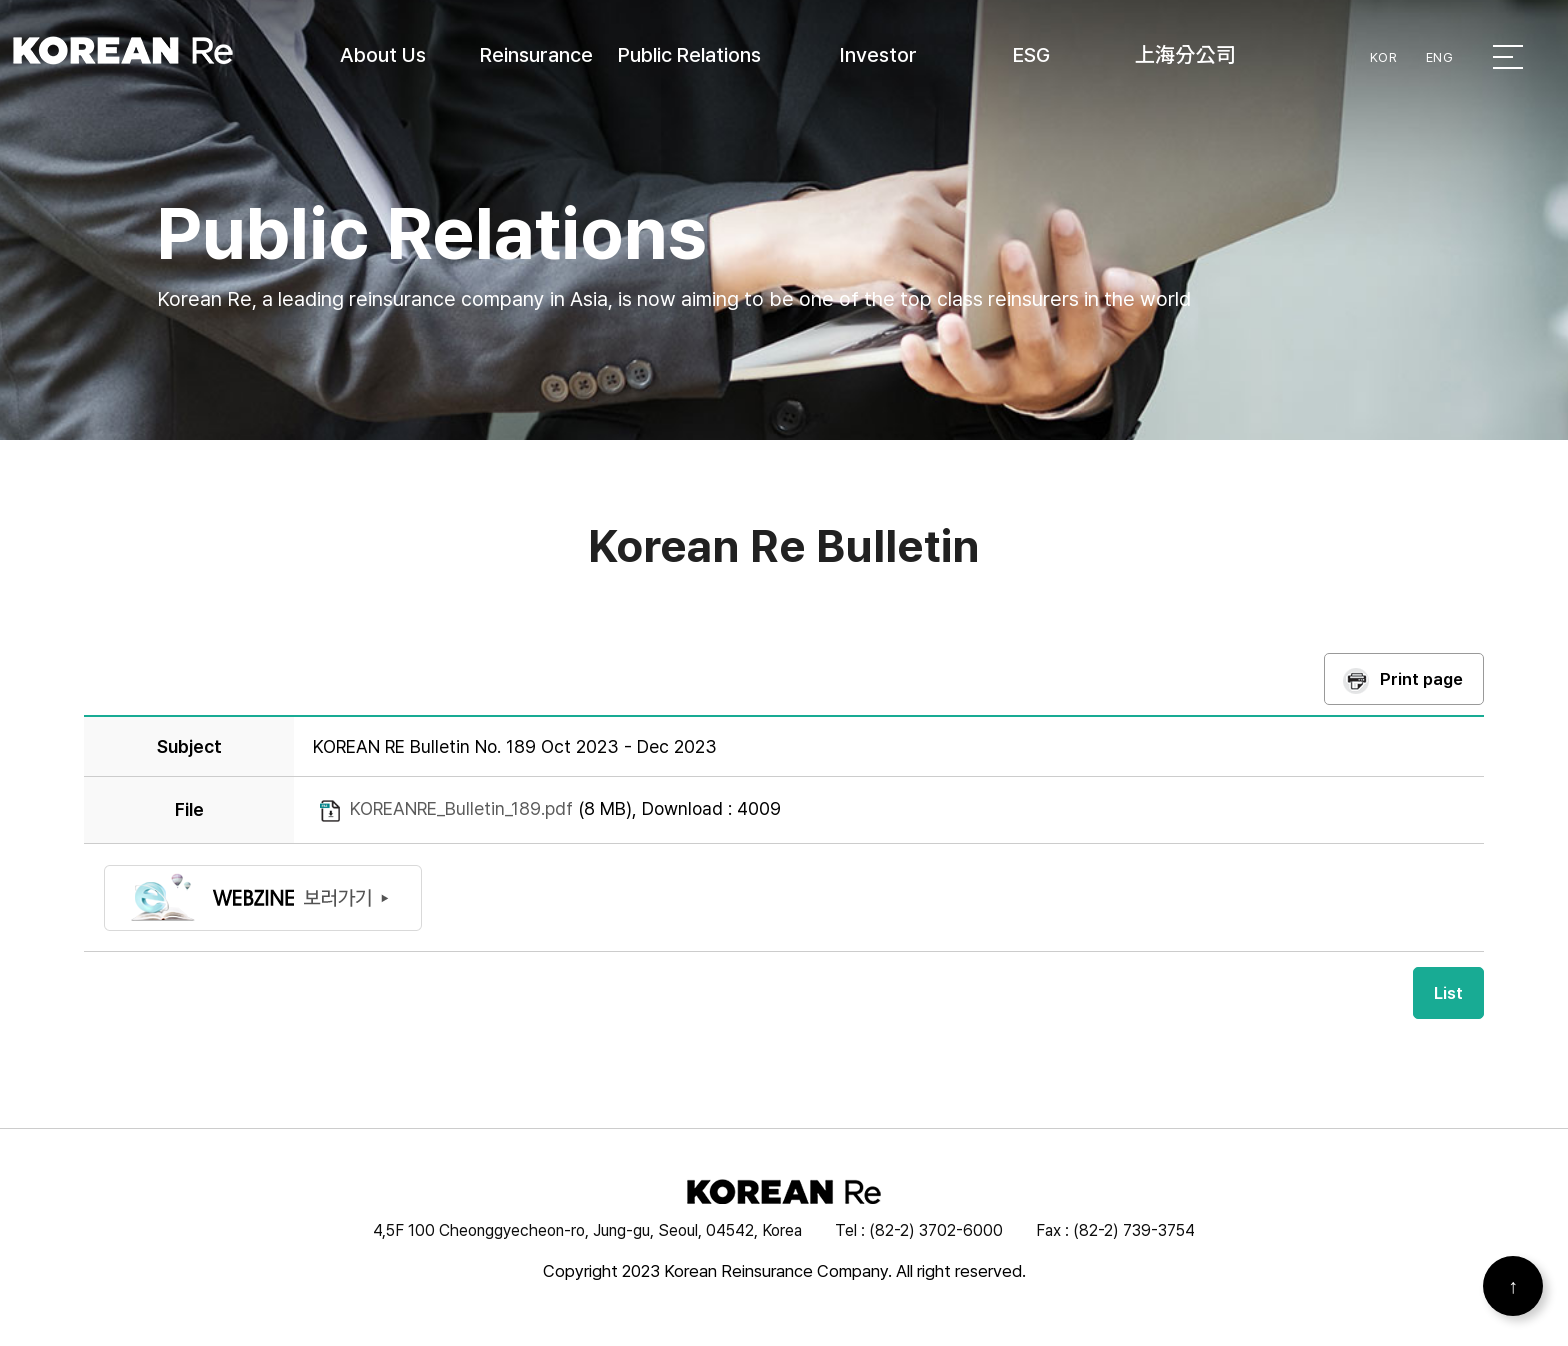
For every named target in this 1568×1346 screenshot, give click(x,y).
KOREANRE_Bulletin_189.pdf (461, 808)
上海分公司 (1185, 55)
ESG (1031, 55)
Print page (1421, 679)
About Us (383, 55)
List (1448, 993)
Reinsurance (536, 55)
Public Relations (689, 55)
